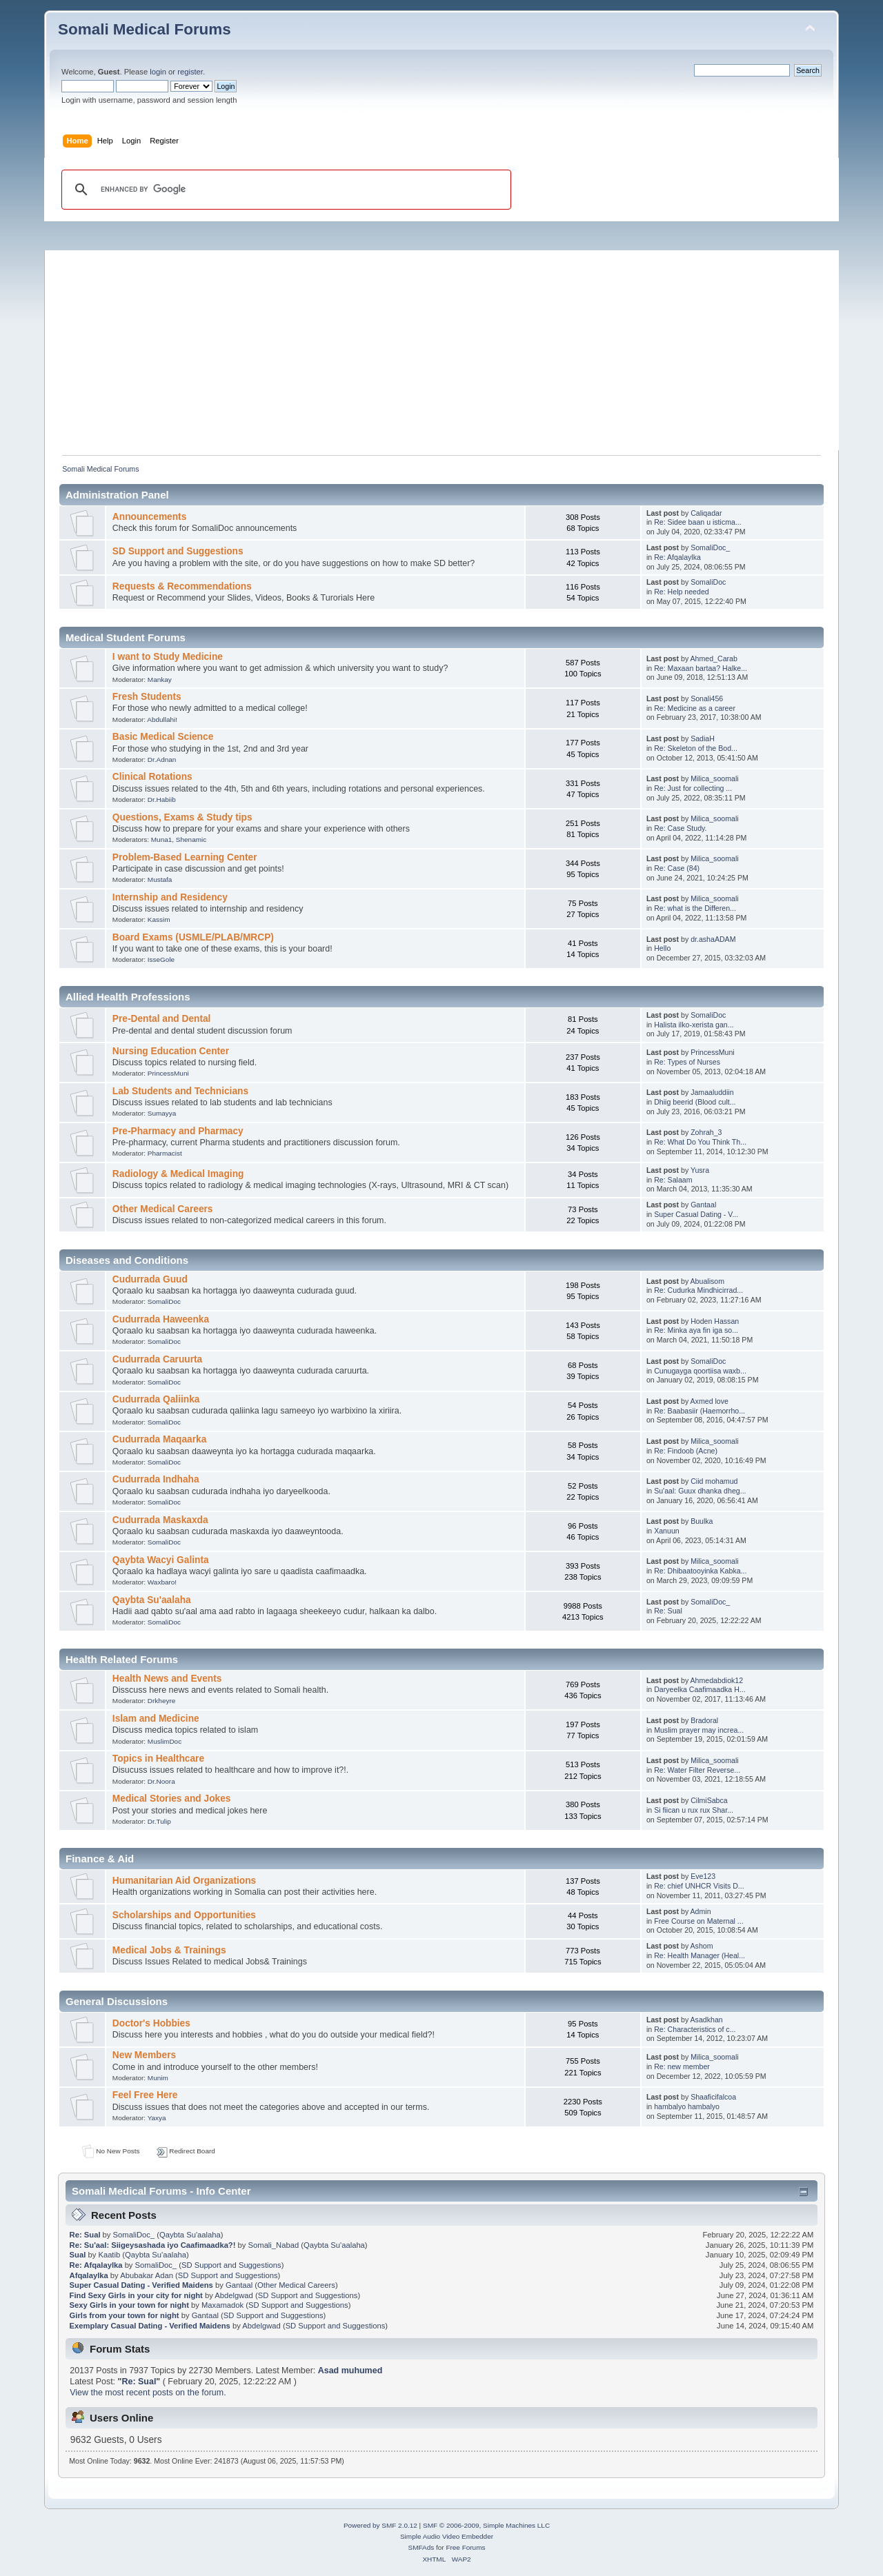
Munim (158, 2078)
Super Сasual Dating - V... (696, 1214)
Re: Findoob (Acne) (685, 1451)
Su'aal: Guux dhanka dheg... (700, 1491)
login (158, 72)
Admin (701, 1911)
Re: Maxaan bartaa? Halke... (700, 668)
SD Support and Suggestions (178, 551)
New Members (144, 2055)
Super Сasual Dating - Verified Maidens (141, 2285)
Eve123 (703, 1876)
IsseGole (161, 959)
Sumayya (162, 1113)
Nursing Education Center (170, 1051)
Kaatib (109, 2255)
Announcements (149, 517)
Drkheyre (161, 1700)
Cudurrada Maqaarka (159, 1439)
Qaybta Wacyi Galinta (160, 1560)
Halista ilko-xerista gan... (693, 1024)
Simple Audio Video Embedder (446, 2536)
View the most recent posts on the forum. (148, 2392)
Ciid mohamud (714, 1481)
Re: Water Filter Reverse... (697, 1770)
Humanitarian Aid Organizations (184, 1880)
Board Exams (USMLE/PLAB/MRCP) (193, 937)
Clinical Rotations (152, 777)
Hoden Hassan (715, 1321)
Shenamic (191, 839)
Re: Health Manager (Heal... (699, 1955)
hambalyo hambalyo (687, 2106)
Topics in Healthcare (158, 1758)
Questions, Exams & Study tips (182, 817)
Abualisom (707, 1281)
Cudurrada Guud (150, 1279)
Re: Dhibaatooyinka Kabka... (700, 1571)
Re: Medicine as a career (694, 708)
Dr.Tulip (159, 1821)
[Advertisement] (448, 346)
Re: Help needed (681, 591)
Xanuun (666, 1531)
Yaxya (157, 2118)
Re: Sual (668, 1611)
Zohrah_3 (706, 1132)
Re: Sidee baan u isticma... (698, 522)
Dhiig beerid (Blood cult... (694, 1102)
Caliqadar (706, 513)
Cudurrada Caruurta (157, 1359)
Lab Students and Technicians (180, 1091)
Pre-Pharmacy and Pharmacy (178, 1131)
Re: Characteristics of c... (694, 2029)
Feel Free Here (145, 2095)
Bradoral (704, 1720)
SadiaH (703, 738)
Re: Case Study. (680, 828)
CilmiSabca (709, 1800)
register (190, 72)
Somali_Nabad (273, 2245)
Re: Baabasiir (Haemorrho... (699, 1411)
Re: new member (682, 2066)
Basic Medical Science (162, 737)
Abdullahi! (162, 719)
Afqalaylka (89, 2275)
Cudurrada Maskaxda (160, 1520)
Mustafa (160, 879)
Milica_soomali (714, 778)
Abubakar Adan (146, 2275)
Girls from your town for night (124, 2315)
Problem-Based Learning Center (184, 857)
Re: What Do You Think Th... (700, 1142)
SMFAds (421, 2547)
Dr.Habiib (162, 799)
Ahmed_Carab (714, 658)
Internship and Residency (170, 897)
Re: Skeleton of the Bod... (695, 748)
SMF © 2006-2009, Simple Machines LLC (486, 2525)
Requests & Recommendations (182, 586)
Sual (78, 2255)
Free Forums (465, 2547)
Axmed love (709, 1401)
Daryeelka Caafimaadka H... (699, 1689)
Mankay (160, 679)
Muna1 (161, 839)
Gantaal (703, 1204)
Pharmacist (165, 1153)
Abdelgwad (234, 2295)
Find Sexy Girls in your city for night (136, 2295)
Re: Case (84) (677, 868)
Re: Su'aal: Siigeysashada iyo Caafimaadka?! (153, 2245)
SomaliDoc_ (710, 547)
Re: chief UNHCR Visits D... (699, 1886)
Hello (662, 948)
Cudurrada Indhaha (155, 1479)
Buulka (702, 1521)
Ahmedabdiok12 (717, 1680)
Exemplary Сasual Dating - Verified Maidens (150, 2326)
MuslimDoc (164, 1741)
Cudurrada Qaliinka (156, 1399)
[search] (284, 189)
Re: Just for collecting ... (693, 788)
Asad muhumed (350, 2370)
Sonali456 (707, 698)
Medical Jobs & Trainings (169, 1950)
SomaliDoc (708, 582)
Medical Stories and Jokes (171, 1798)
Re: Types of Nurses (687, 1062)
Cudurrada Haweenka (160, 1319)
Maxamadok (222, 2305)
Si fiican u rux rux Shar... (693, 1810)
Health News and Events (167, 1678)
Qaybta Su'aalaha (151, 1600)
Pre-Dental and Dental (161, 1019)
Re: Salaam (673, 1180)
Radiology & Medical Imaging (178, 1174)
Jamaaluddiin (712, 1092)
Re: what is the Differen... (695, 908)
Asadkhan (707, 2019)
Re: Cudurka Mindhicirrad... (698, 1290)
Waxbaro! (162, 1582)
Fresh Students (146, 697)
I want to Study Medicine (167, 657)
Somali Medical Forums (144, 29)
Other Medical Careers (162, 1209)
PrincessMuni (168, 1073)
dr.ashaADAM (713, 939)
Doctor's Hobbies (151, 2023)
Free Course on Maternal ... (699, 1921)
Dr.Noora (161, 1781)
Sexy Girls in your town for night (129, 2305)
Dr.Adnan (162, 759)
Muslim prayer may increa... (699, 1730)
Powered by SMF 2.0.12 (380, 2525)
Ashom (702, 1946)
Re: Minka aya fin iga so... (696, 1330)
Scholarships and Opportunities (184, 1915)
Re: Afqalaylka (677, 557)
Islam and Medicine (155, 1718)
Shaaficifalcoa (713, 2097)
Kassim (159, 919)
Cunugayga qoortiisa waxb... (700, 1371)
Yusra (700, 1170)
